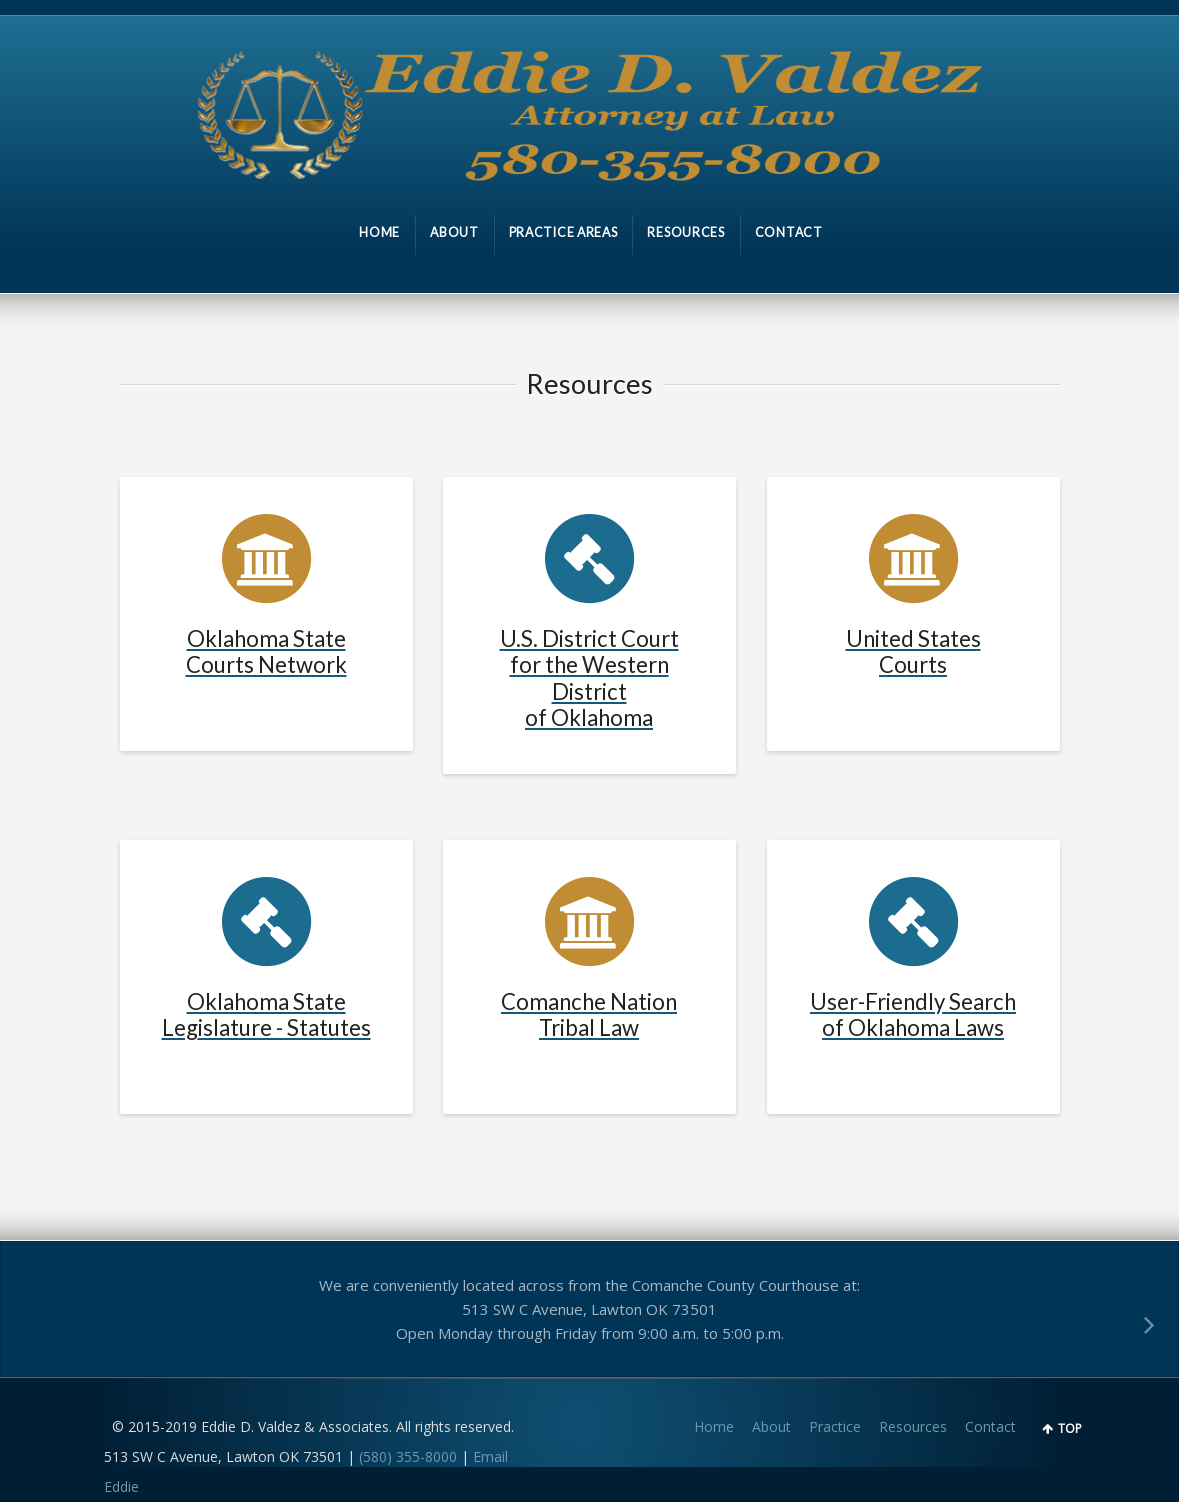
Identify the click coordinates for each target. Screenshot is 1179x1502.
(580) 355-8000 (408, 1456)
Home (714, 1426)
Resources (913, 1426)
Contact (990, 1426)
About (771, 1426)
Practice (835, 1426)
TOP (1070, 1428)
